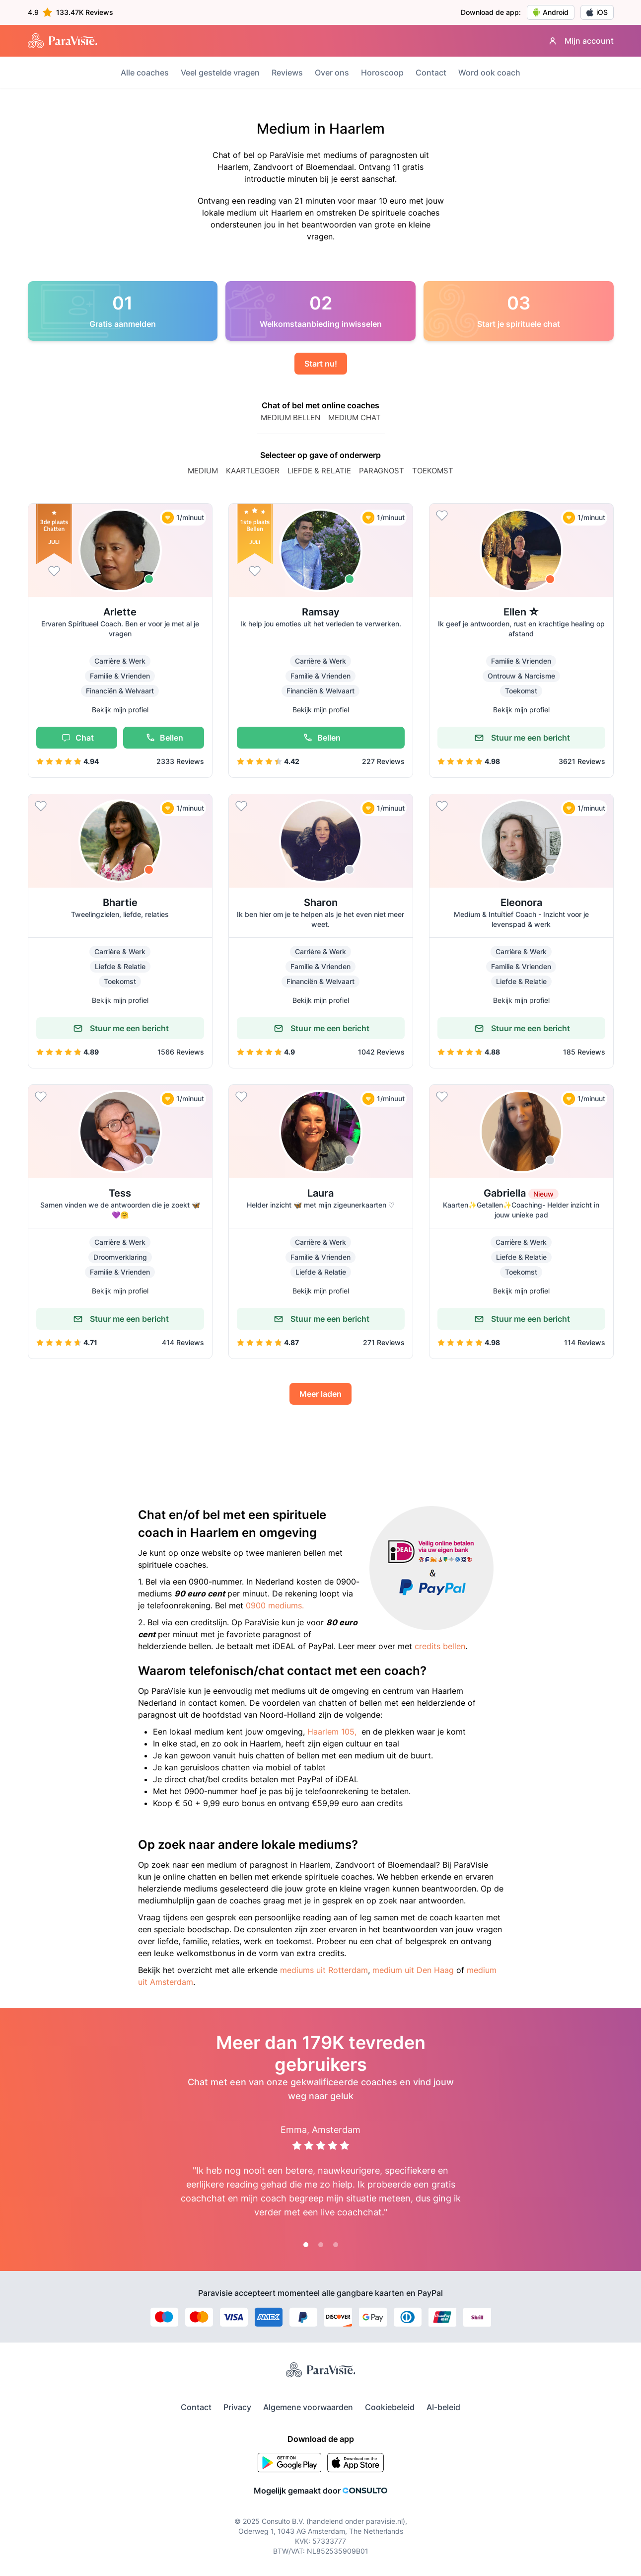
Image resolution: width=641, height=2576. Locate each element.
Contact (431, 72)
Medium (203, 470)
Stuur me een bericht (521, 738)
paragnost (381, 470)
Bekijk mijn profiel (120, 709)
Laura (320, 1193)
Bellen (163, 738)
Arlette (120, 612)
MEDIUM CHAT (354, 417)
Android (551, 12)
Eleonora (521, 903)
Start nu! (320, 364)
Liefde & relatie (319, 470)
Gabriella (521, 1193)
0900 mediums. (275, 1605)
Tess (120, 1193)
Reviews (287, 72)
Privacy (237, 2407)
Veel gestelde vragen (220, 72)
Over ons (332, 72)
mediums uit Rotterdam (324, 1970)
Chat (76, 738)
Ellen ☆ (521, 612)
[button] (120, 640)
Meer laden (320, 1394)
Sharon (321, 903)
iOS (597, 12)
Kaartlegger (253, 470)
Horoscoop (382, 72)
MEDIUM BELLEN (290, 417)
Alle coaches (145, 72)
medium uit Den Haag (413, 1970)
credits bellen (440, 1646)
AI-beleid (443, 2407)
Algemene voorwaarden (308, 2407)
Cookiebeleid (390, 2407)
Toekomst (432, 470)
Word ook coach (489, 72)
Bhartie (120, 903)
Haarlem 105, (331, 1732)
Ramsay (321, 612)
